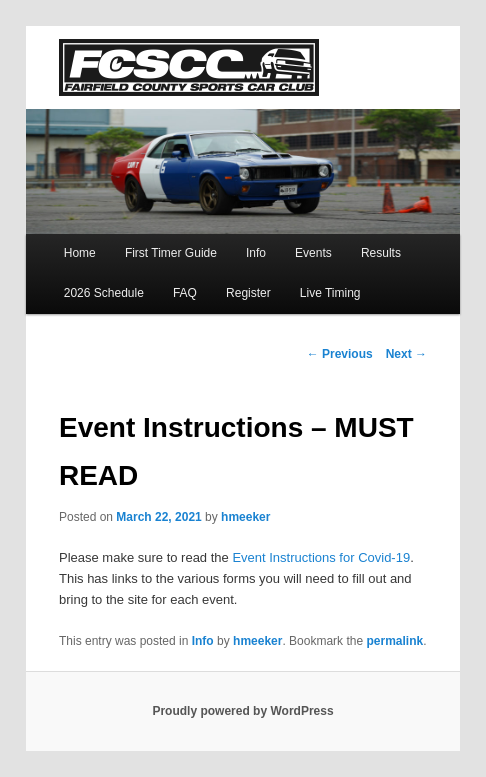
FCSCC (189, 67)
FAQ (185, 293)
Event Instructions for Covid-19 (321, 557)
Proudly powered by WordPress (242, 711)
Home (80, 253)
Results (381, 253)
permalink (394, 641)
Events (313, 253)
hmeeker (245, 517)
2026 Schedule (104, 293)
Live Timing (330, 293)
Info (256, 253)
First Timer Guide (171, 253)
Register (248, 293)
